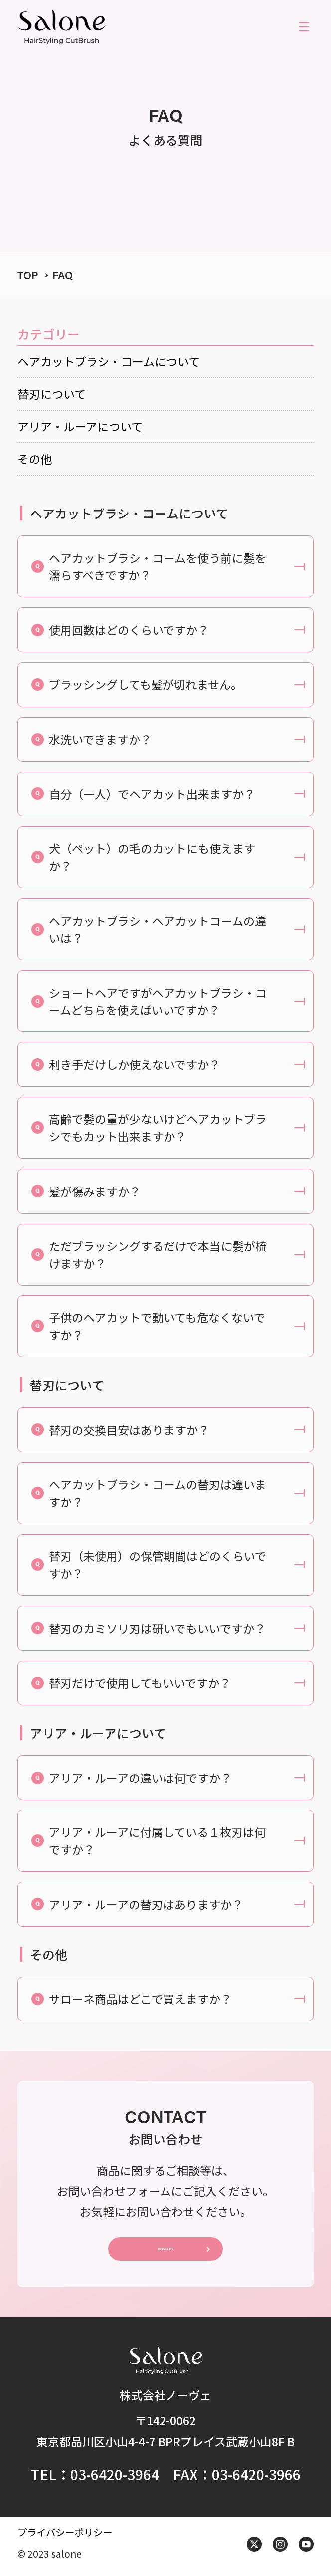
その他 (34, 458)
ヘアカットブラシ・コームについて (108, 361)
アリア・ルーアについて (80, 426)
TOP (27, 274)
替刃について (51, 393)
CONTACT (165, 2251)
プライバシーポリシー (64, 2536)
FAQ (62, 274)
